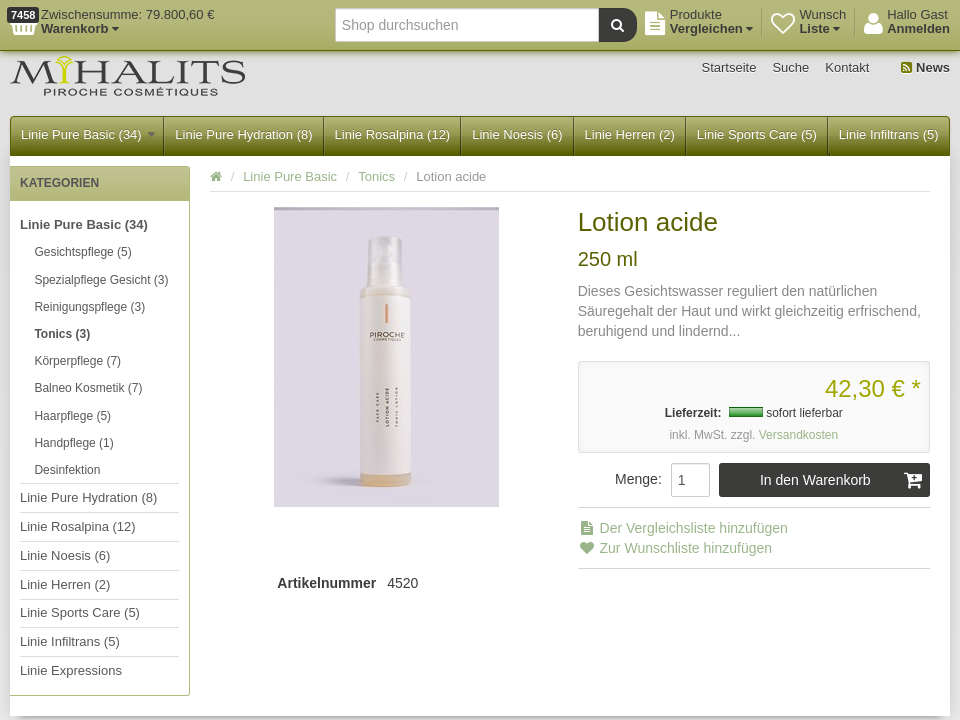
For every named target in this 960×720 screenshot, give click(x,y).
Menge (636, 479)
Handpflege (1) (73, 443)
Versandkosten (798, 435)
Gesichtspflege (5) (82, 252)
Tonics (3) (62, 334)
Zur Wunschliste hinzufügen (675, 548)
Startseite (729, 67)
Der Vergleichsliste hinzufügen (683, 528)
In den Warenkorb (841, 480)
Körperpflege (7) (77, 361)
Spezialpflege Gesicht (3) (101, 280)
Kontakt (847, 67)
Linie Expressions (71, 670)
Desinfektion (67, 470)
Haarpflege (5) (72, 416)
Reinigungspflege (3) (89, 307)
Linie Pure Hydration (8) (243, 134)
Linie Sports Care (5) (757, 134)
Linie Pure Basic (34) (88, 134)
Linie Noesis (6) (517, 134)
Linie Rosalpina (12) (393, 134)
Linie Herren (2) (630, 134)
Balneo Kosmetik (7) (88, 388)
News (925, 67)
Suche (790, 67)
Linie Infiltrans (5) (889, 134)
